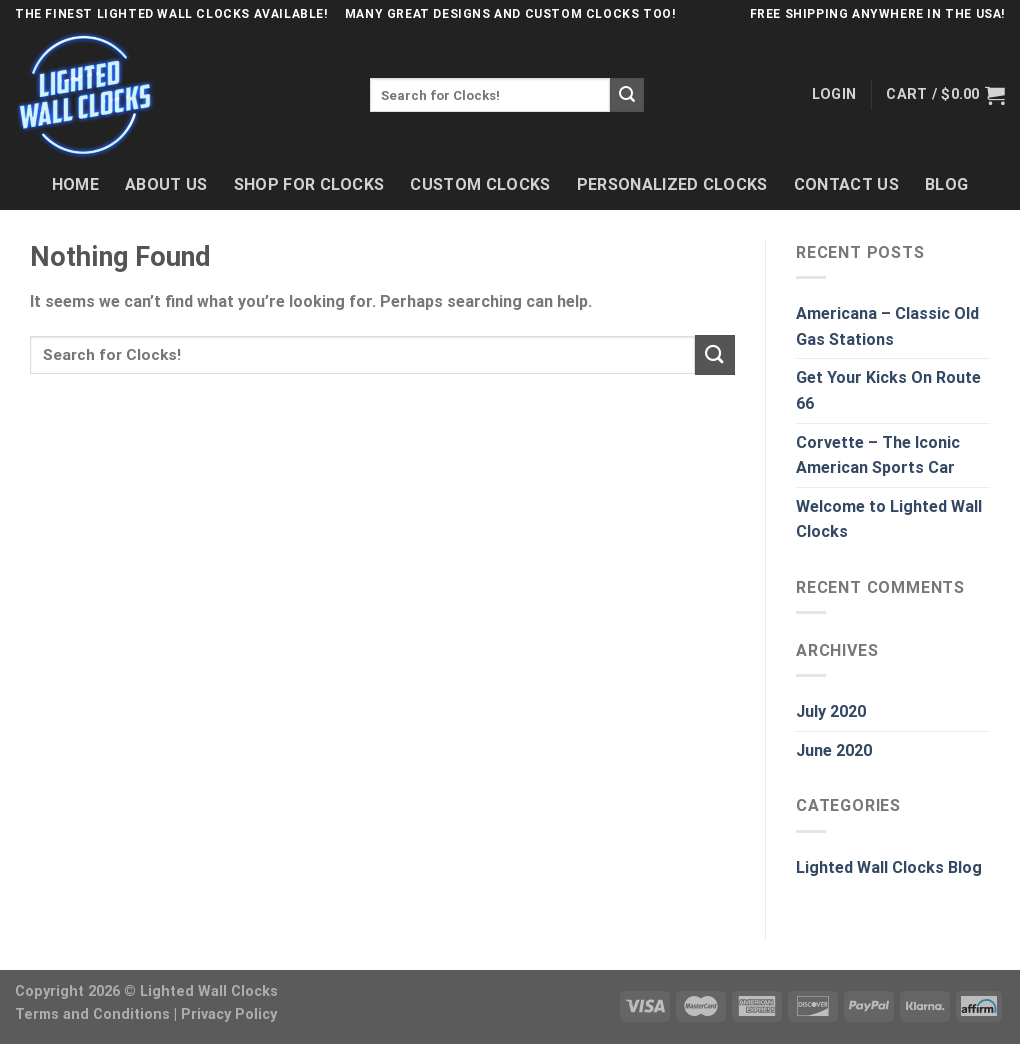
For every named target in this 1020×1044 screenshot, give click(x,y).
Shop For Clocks (309, 184)
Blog (946, 184)
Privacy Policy (229, 1014)
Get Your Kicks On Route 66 (888, 390)
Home (75, 184)
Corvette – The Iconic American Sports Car (878, 455)
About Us (166, 184)
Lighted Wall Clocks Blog (889, 867)
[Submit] (627, 95)
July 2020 (831, 711)
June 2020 (834, 750)
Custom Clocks (480, 184)
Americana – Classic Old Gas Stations (887, 326)
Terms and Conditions (92, 1014)
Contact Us (846, 184)
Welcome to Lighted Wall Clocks (889, 519)
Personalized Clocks (672, 184)
